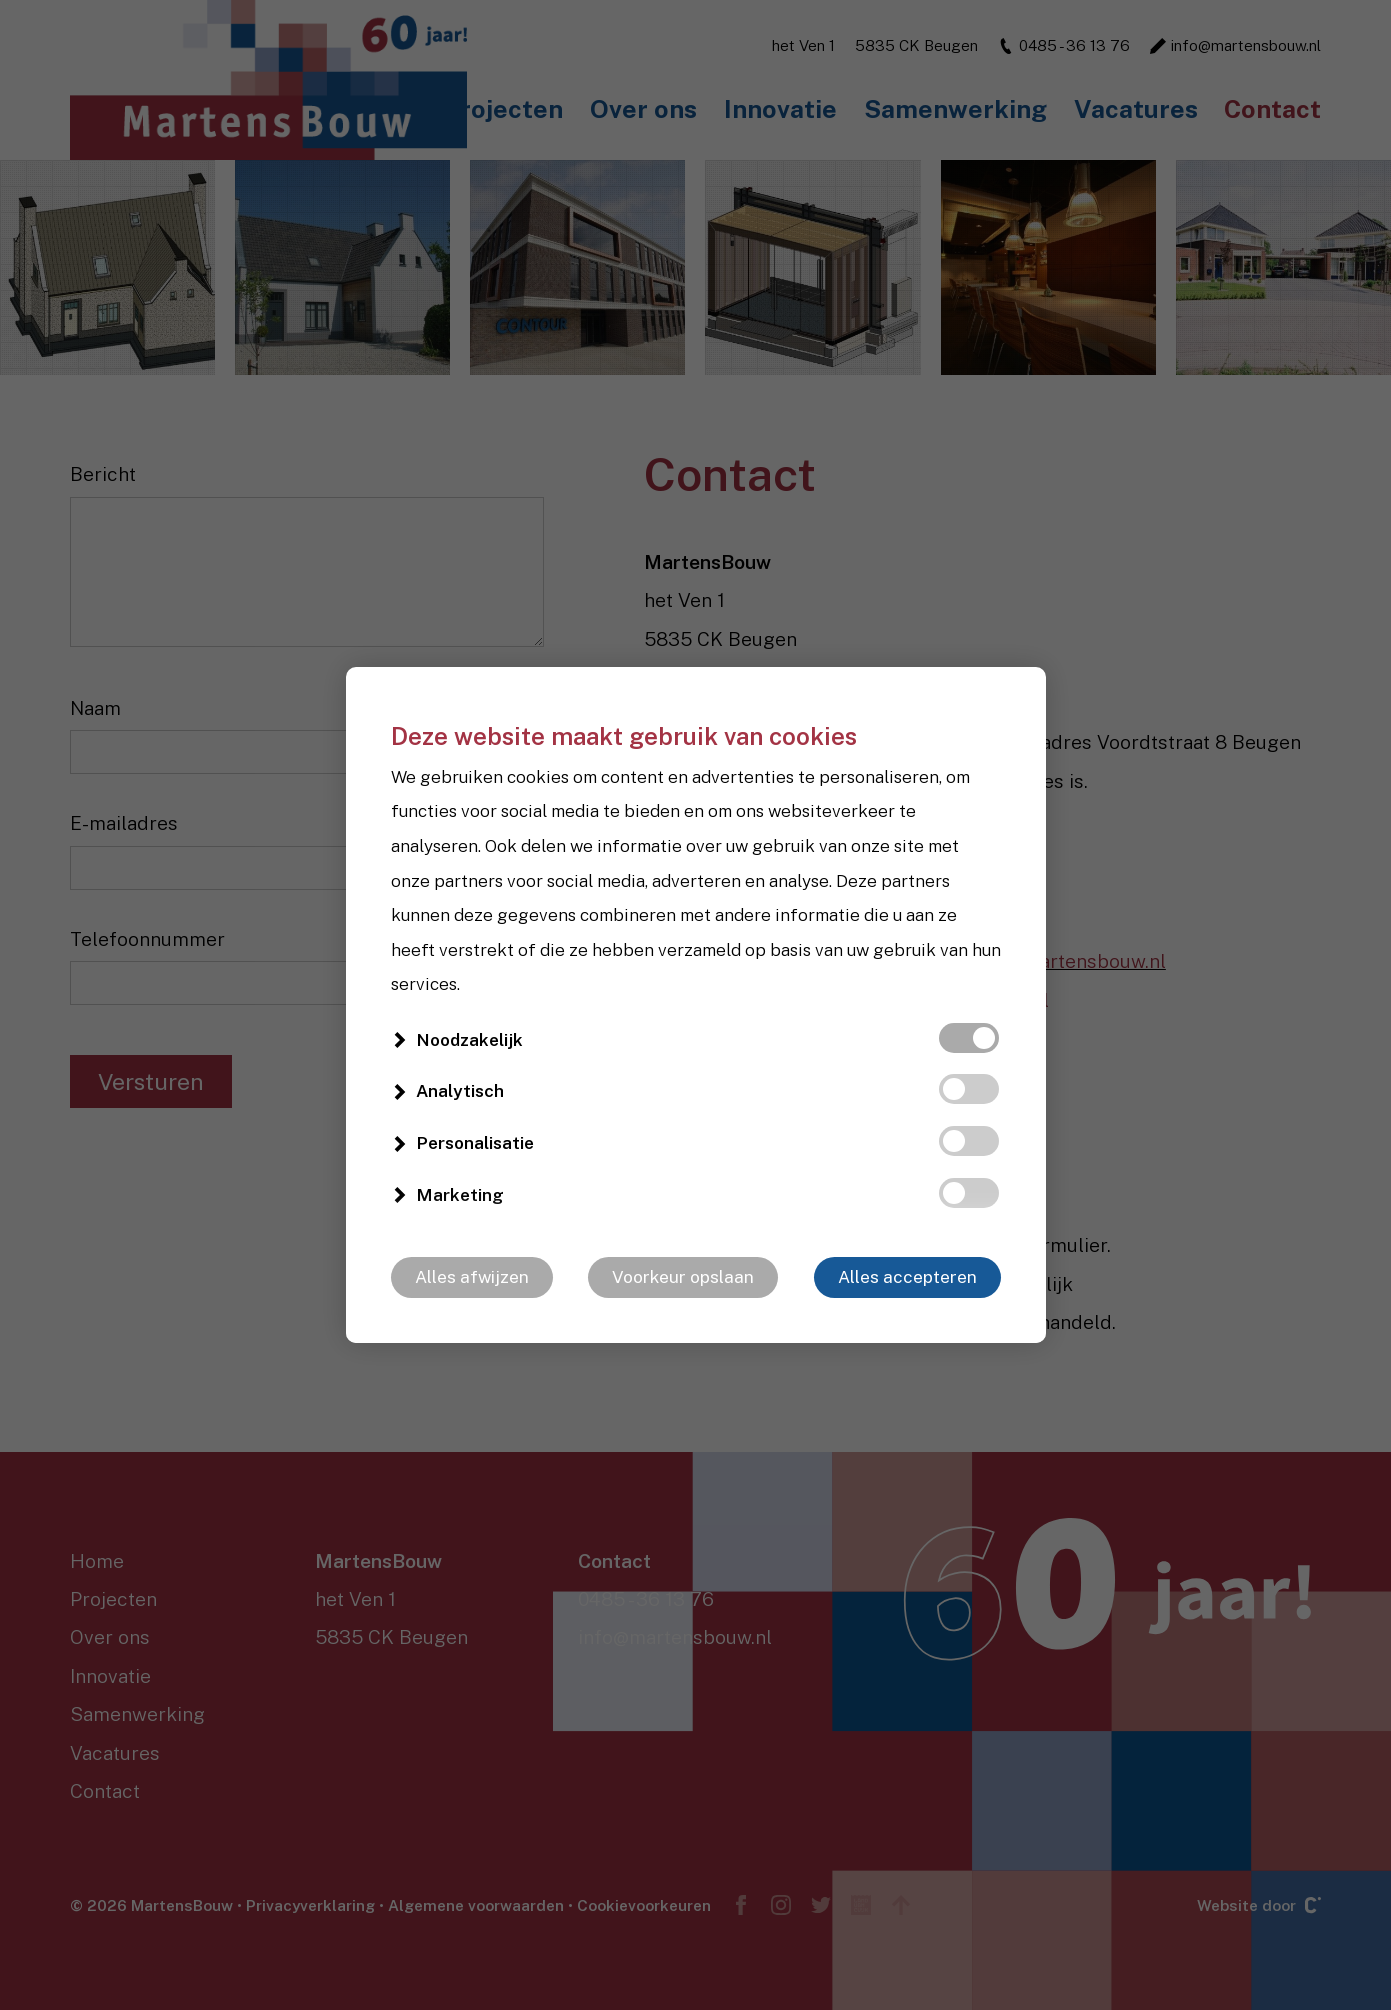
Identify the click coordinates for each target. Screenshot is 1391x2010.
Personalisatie (475, 1143)
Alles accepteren (907, 1277)
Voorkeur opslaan (683, 1277)
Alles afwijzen (472, 1277)
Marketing (460, 1195)
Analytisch (460, 1091)
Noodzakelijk (469, 1040)
